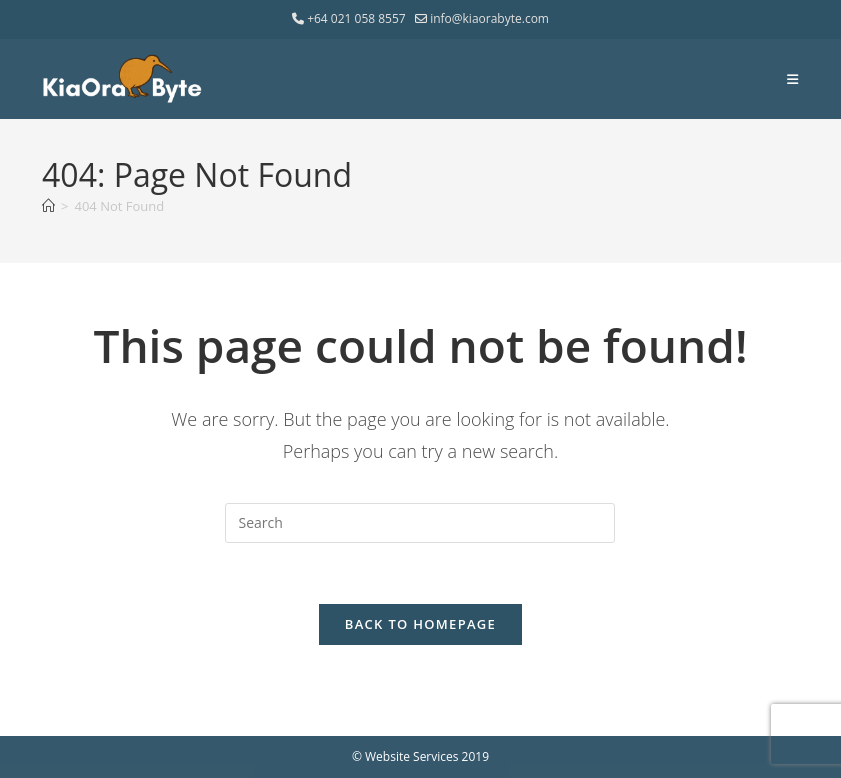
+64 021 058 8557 (350, 18)
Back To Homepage (420, 624)
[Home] (48, 206)
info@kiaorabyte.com (482, 18)
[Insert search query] (420, 523)
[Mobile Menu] (793, 79)
